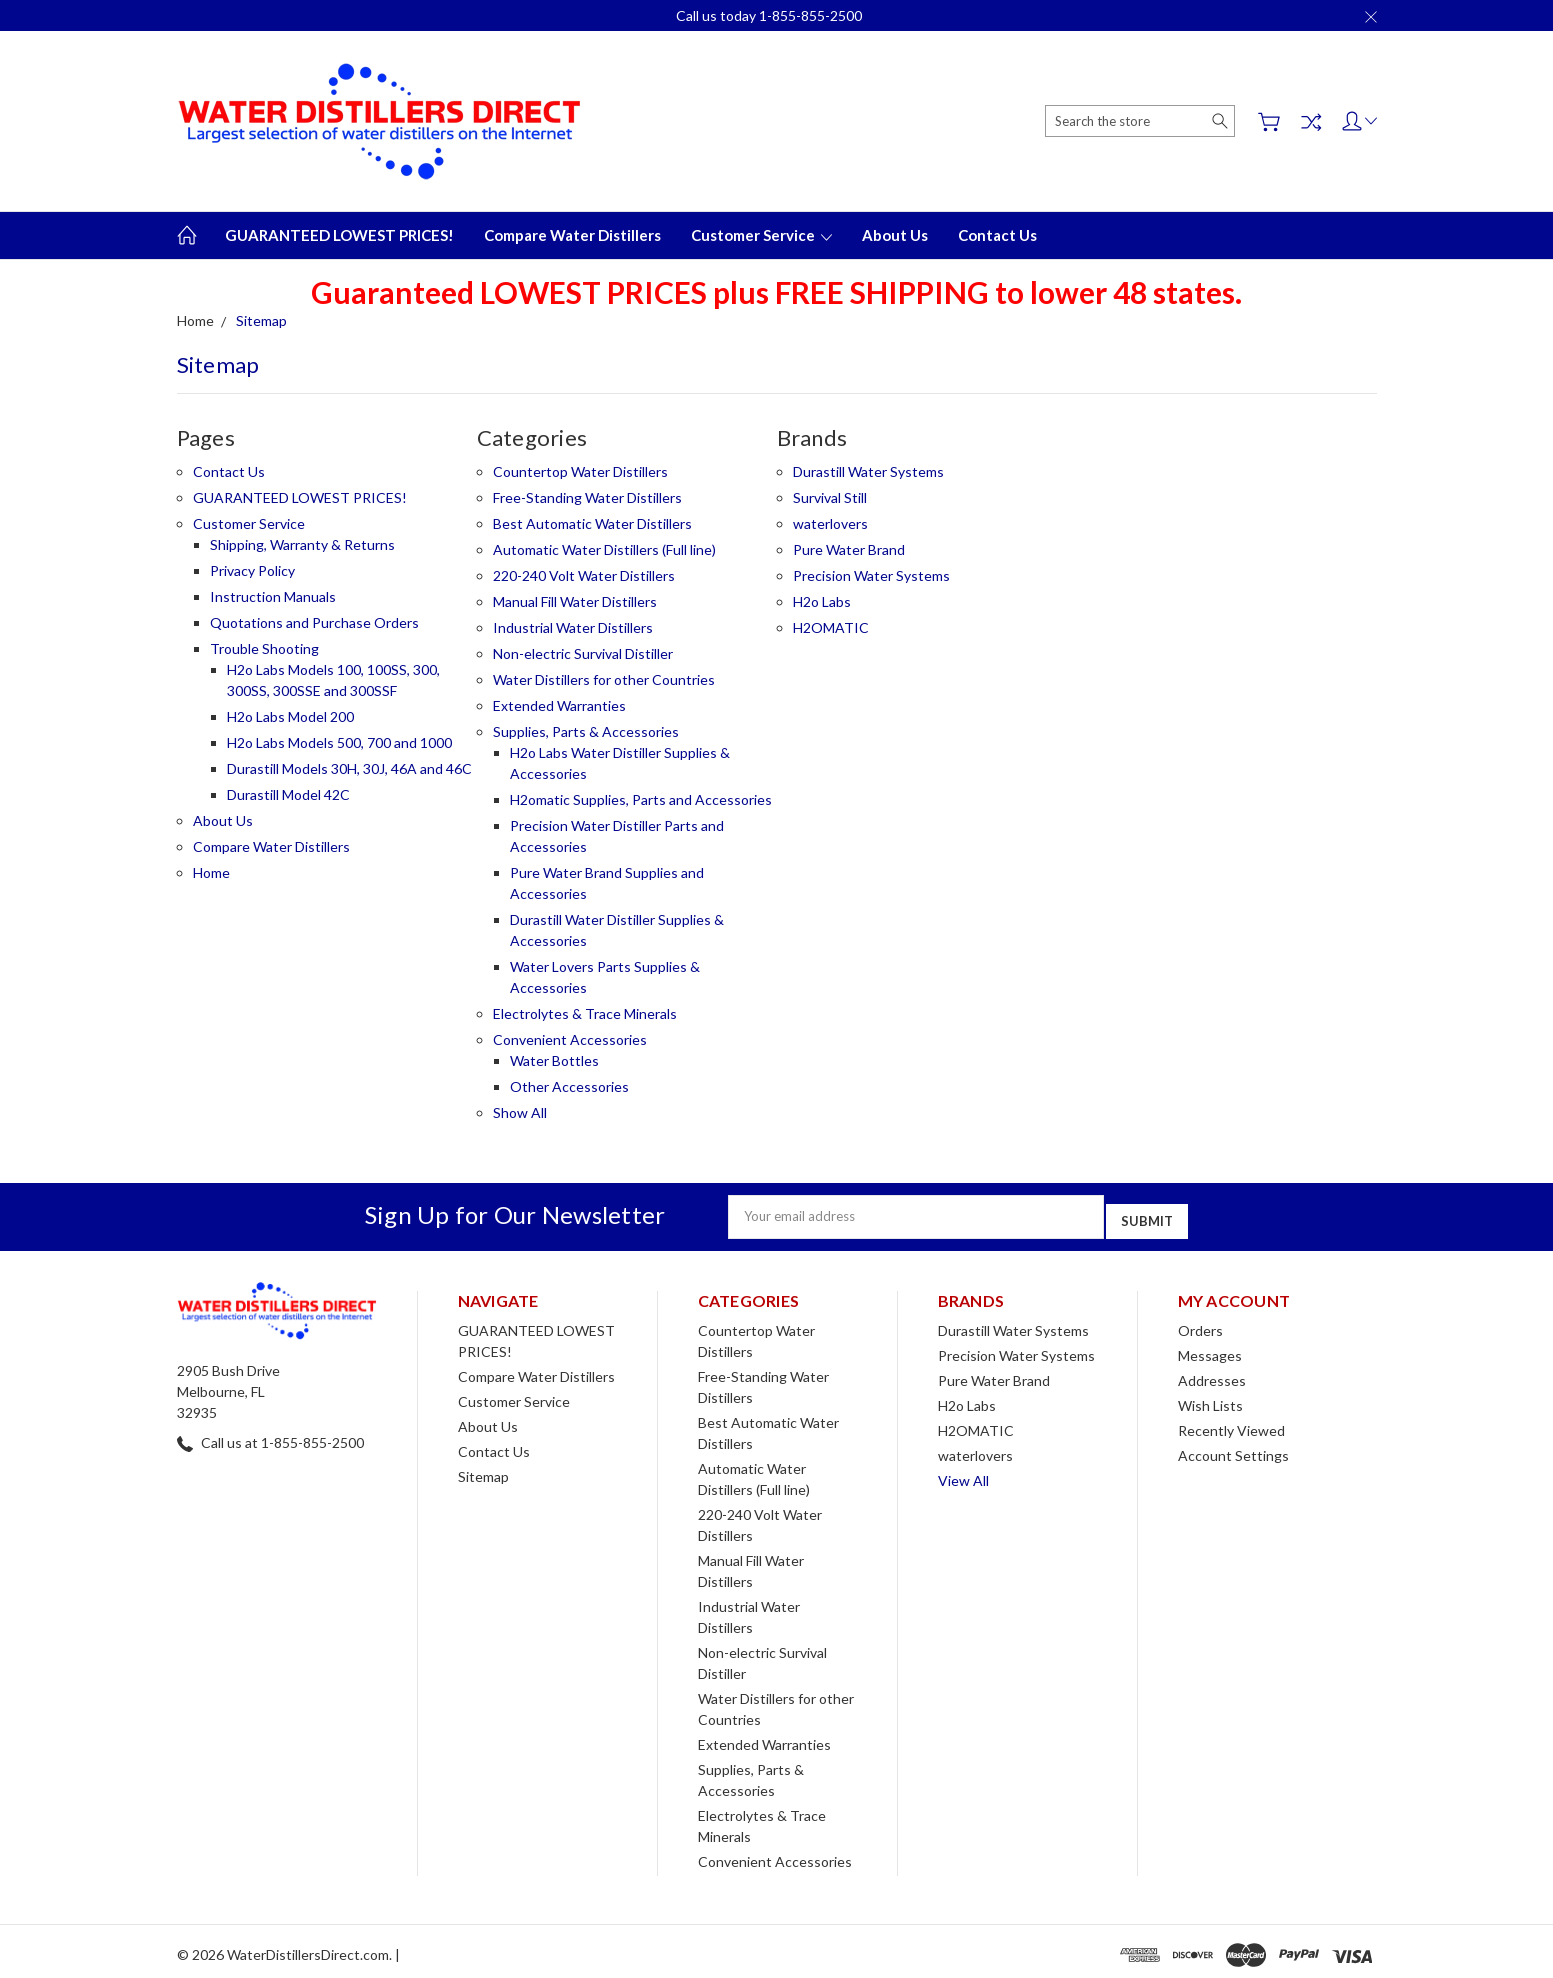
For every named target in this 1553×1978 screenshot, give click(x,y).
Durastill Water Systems (868, 471)
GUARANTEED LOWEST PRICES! (339, 235)
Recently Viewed (1231, 1423)
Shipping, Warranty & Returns (302, 544)
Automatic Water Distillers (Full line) (604, 549)
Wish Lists (1210, 1398)
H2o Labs (822, 601)
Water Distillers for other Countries (604, 679)
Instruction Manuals (273, 596)
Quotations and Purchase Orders (314, 622)
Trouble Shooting (264, 648)
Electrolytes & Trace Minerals (585, 1013)
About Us (895, 235)
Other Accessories (569, 1086)
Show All (520, 1112)
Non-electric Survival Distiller (583, 653)
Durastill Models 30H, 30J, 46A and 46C (349, 768)
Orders (1200, 1323)
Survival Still (830, 497)
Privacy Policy (252, 570)
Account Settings (1233, 1448)
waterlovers (830, 523)
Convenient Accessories (570, 1039)
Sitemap (483, 1469)
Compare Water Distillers (572, 235)
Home (211, 872)
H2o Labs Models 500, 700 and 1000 (339, 742)
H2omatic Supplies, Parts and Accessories (641, 799)
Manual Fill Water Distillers (575, 601)
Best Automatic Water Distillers (592, 523)
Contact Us (997, 235)
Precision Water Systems (871, 575)
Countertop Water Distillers (580, 471)
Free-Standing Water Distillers (587, 497)
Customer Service (761, 235)
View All (963, 1473)
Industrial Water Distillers (573, 627)
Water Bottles (554, 1060)
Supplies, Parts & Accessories (586, 731)
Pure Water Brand (849, 549)
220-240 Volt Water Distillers (584, 575)
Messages (1210, 1348)
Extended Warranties (559, 705)
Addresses (1212, 1373)
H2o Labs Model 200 (290, 716)
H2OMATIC (831, 627)
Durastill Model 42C (288, 794)
